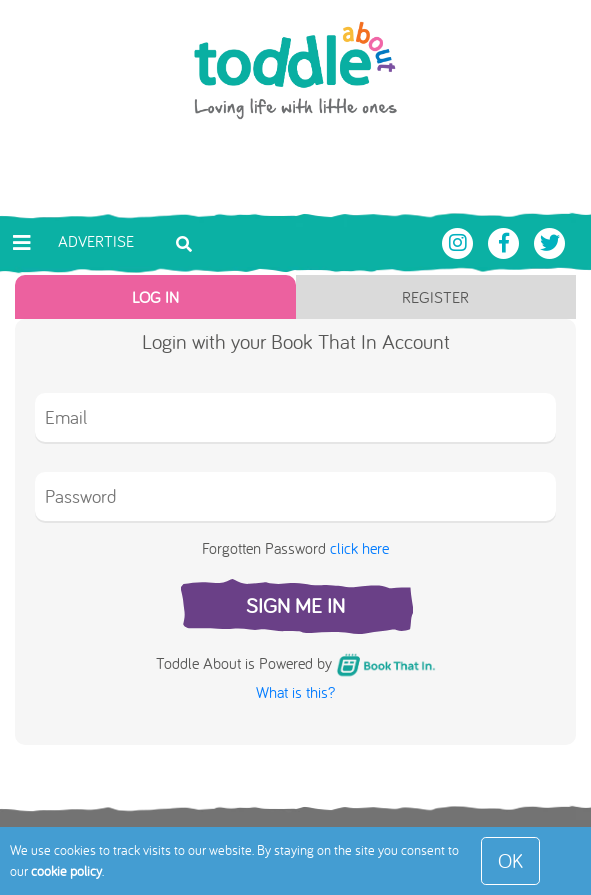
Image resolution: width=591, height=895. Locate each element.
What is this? (295, 692)
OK (510, 860)
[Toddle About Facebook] (506, 241)
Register (435, 297)
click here (359, 548)
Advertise (96, 241)
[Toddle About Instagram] (460, 241)
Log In (155, 297)
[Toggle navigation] (22, 243)
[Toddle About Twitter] (550, 241)
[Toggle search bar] (184, 242)
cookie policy (66, 871)
